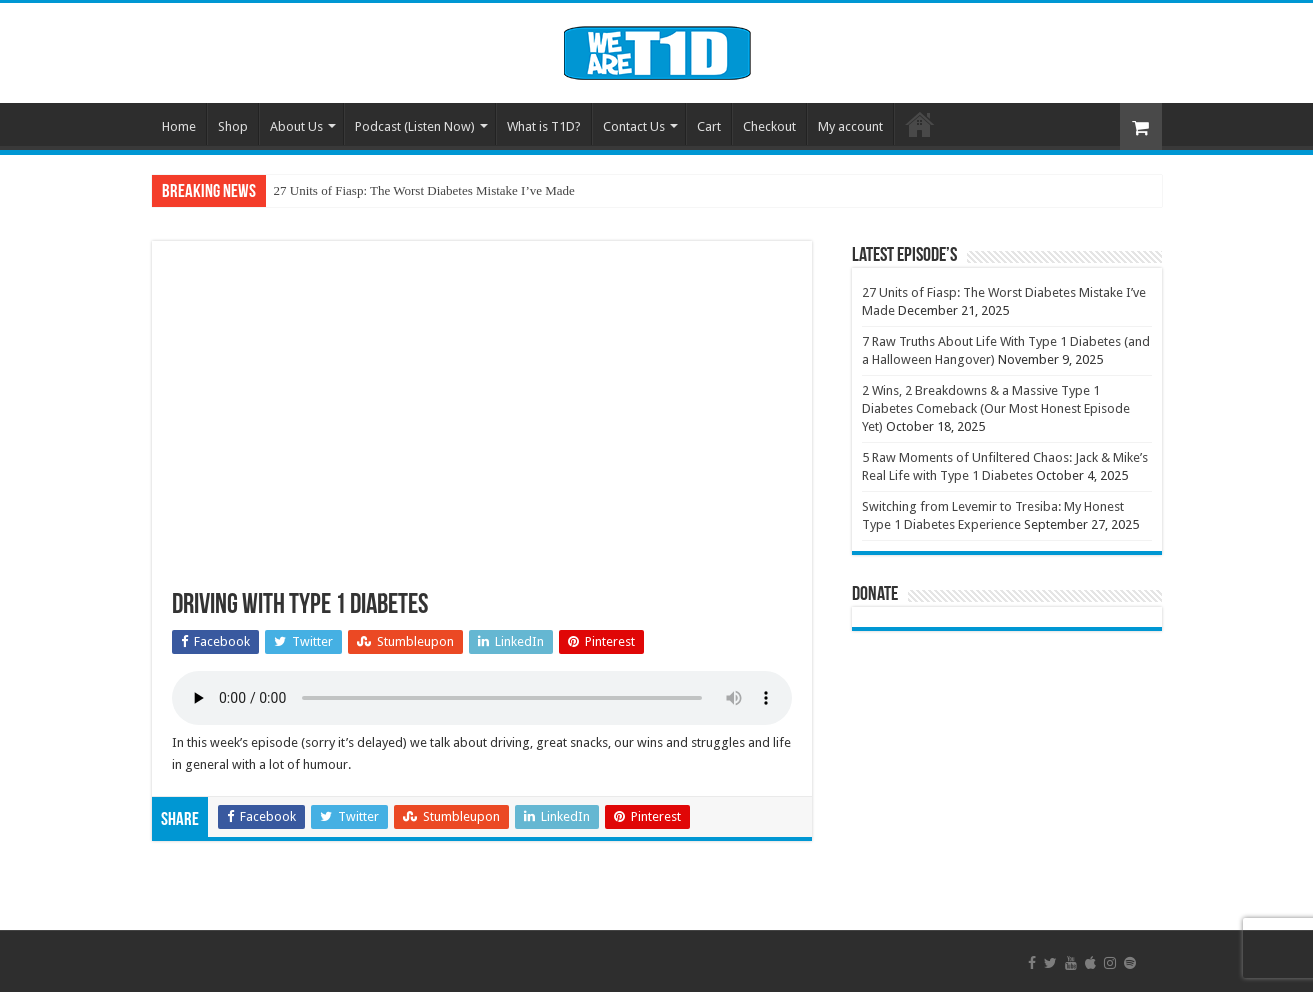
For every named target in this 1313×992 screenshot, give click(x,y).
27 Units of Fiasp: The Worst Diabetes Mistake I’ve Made (424, 190)
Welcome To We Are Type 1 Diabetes (920, 124)
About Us (296, 126)
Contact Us (634, 126)
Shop (233, 126)
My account (850, 126)
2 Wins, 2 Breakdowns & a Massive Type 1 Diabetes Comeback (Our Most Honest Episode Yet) (996, 408)
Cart (709, 126)
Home (179, 126)
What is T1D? (544, 126)
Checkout (769, 126)
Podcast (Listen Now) (415, 126)
